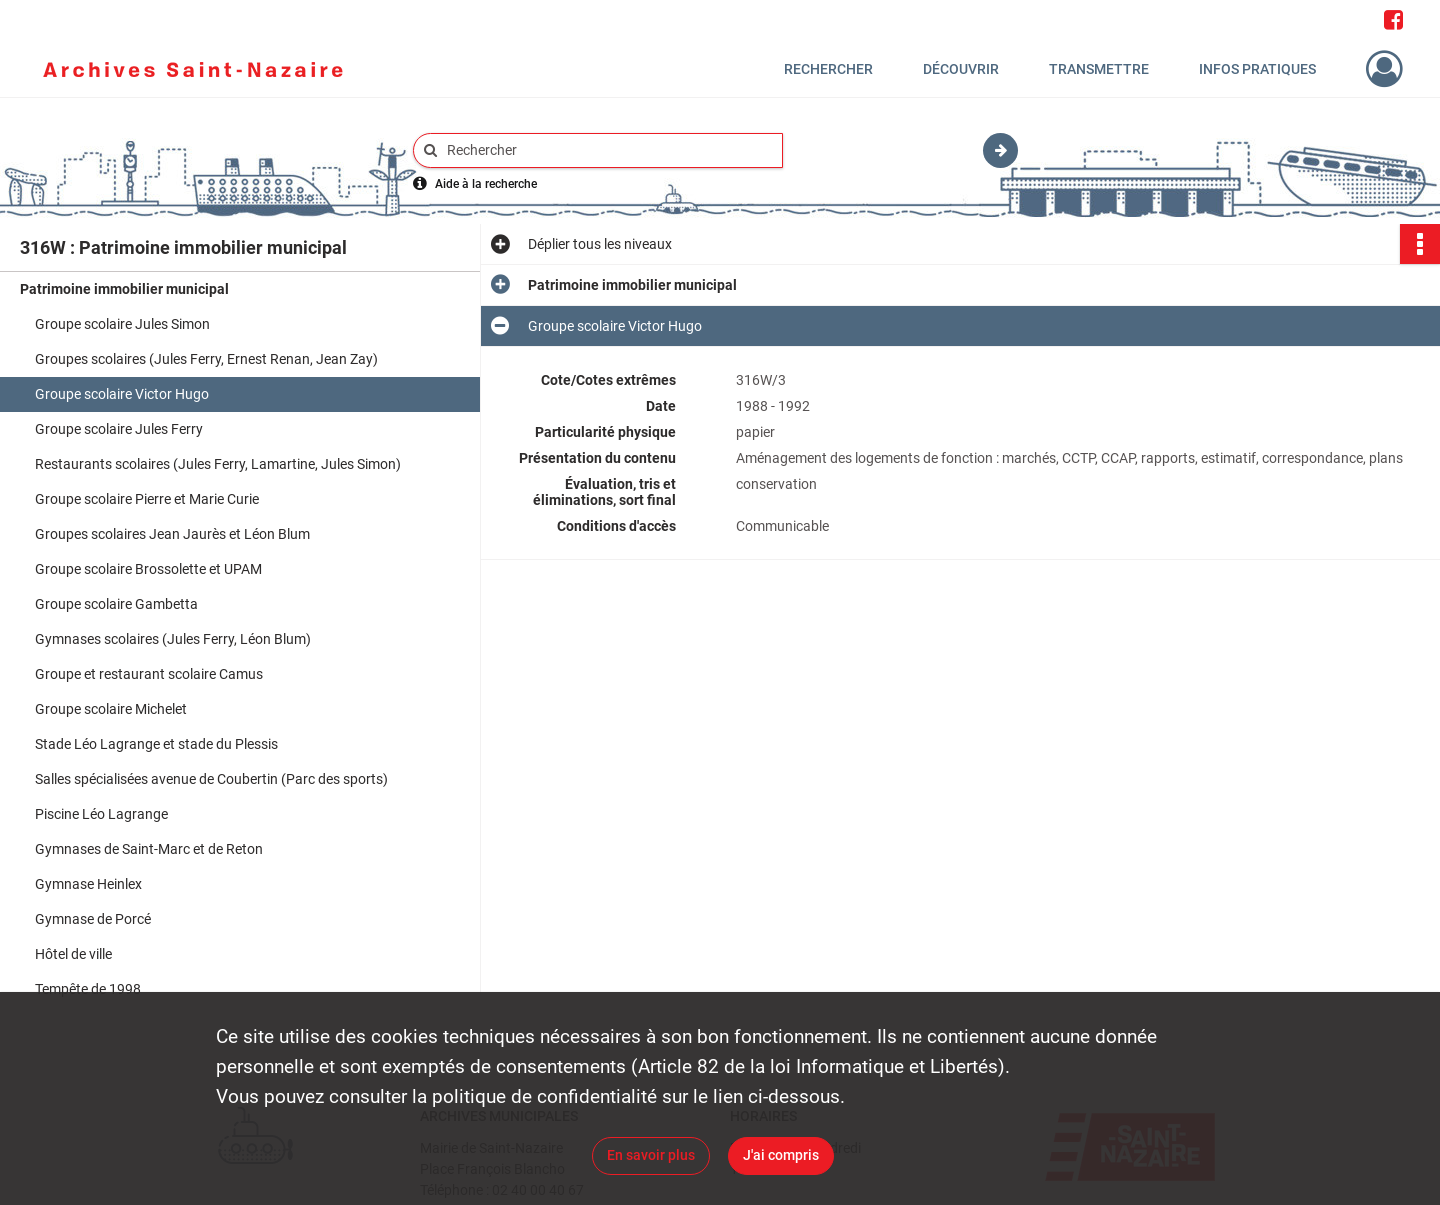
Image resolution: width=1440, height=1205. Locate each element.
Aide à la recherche (486, 184)
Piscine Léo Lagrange (101, 814)
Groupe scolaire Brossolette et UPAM (148, 569)
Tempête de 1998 (88, 989)
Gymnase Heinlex (88, 884)
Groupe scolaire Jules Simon (122, 324)
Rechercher (828, 69)
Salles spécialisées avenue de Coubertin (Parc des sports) (211, 779)
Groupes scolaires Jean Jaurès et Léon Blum (172, 534)
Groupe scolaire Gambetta (116, 604)
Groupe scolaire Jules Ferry (119, 429)
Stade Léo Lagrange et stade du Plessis (156, 744)
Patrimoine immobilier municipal (124, 289)
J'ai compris (781, 1155)
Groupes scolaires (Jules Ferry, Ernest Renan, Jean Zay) (206, 359)
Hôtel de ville (73, 954)
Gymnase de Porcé (93, 919)
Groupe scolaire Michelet (111, 709)
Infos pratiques (1257, 69)
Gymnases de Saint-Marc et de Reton (149, 849)
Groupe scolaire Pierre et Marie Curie (147, 499)
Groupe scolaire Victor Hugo (122, 394)
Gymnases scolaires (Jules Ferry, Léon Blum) (173, 639)
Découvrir (961, 69)
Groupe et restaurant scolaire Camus (149, 674)
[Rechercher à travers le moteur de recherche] (608, 150)
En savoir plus (651, 1155)
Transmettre (1099, 69)
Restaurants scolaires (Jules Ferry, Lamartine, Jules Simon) (218, 464)
